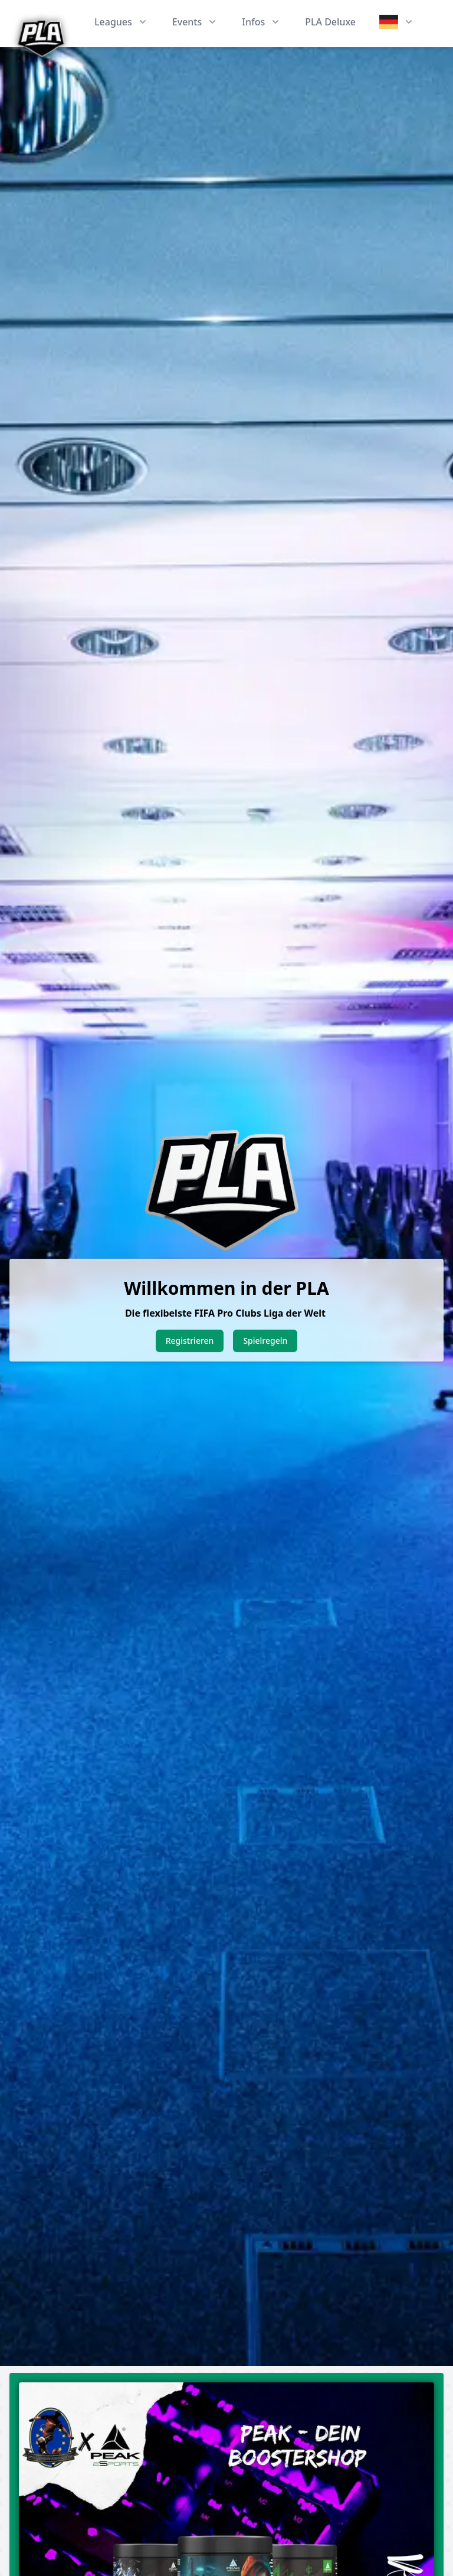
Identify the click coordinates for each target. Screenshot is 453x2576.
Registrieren (190, 1340)
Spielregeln (265, 1340)
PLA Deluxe (330, 21)
